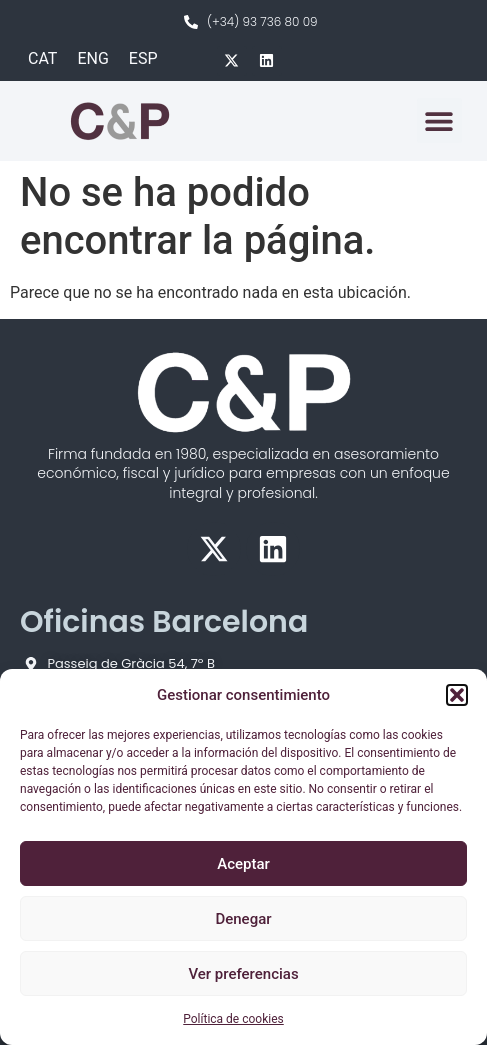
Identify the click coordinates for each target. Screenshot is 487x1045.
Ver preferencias (243, 974)
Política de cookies (233, 1019)
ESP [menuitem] (143, 58)
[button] (457, 695)
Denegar (243, 919)
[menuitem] (42, 59)
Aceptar (243, 864)
